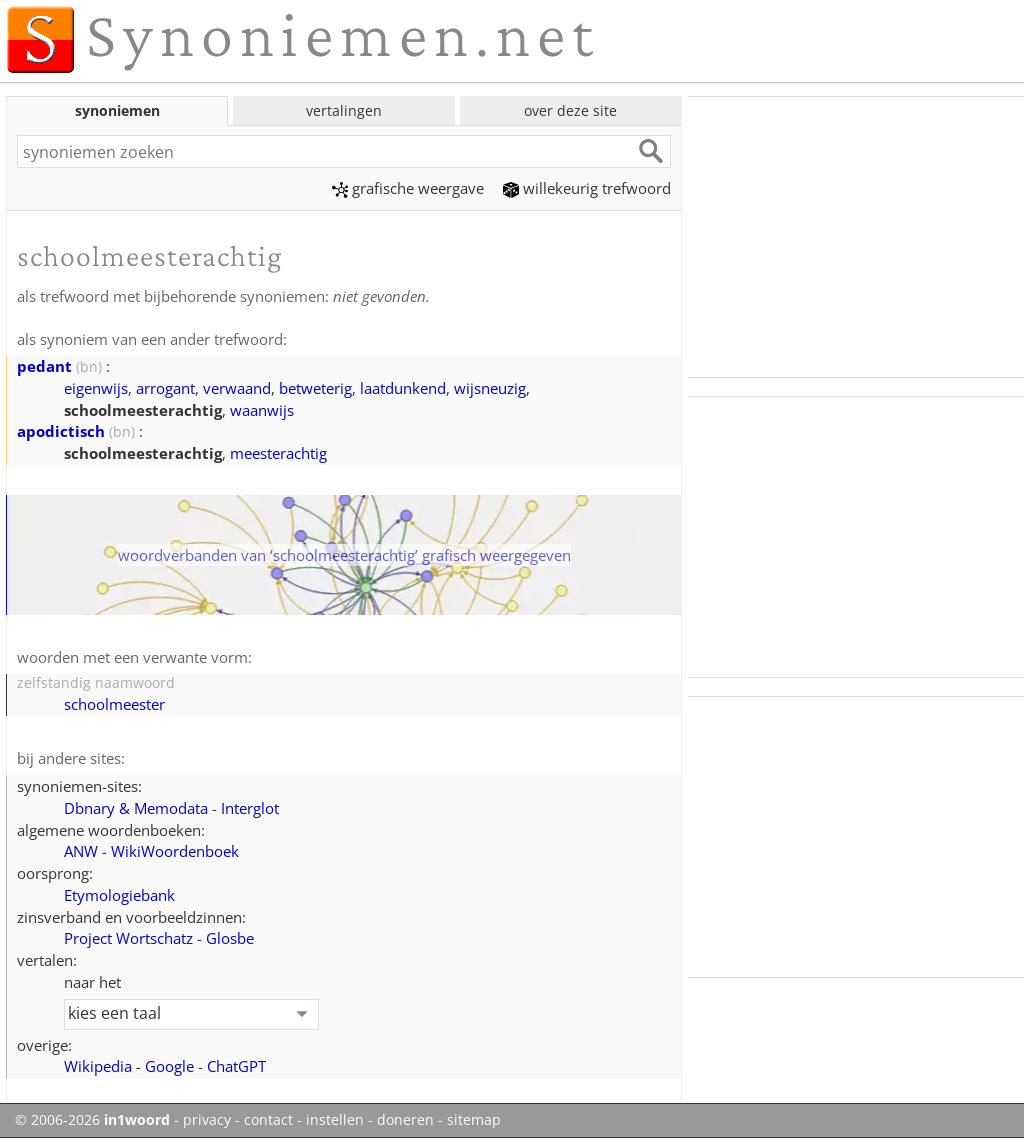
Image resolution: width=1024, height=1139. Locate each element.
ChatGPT (236, 1066)
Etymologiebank (119, 895)
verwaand (237, 388)
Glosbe (230, 938)
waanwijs (262, 410)
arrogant (165, 388)
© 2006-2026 (92, 1120)
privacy (207, 1120)
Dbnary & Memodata (136, 808)
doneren (405, 1120)
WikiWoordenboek (175, 851)
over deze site (570, 110)
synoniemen (117, 110)
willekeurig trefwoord (587, 188)
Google (169, 1066)
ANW (81, 851)
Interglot (250, 808)
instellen (335, 1120)
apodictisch (61, 431)
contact (268, 1120)
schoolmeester (114, 704)
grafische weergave (408, 188)
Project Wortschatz (128, 938)
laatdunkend (403, 388)
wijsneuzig (490, 388)
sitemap (474, 1120)
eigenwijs (96, 388)
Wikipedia (98, 1066)
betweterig (315, 388)
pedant (44, 366)
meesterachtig (278, 453)
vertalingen (344, 110)
